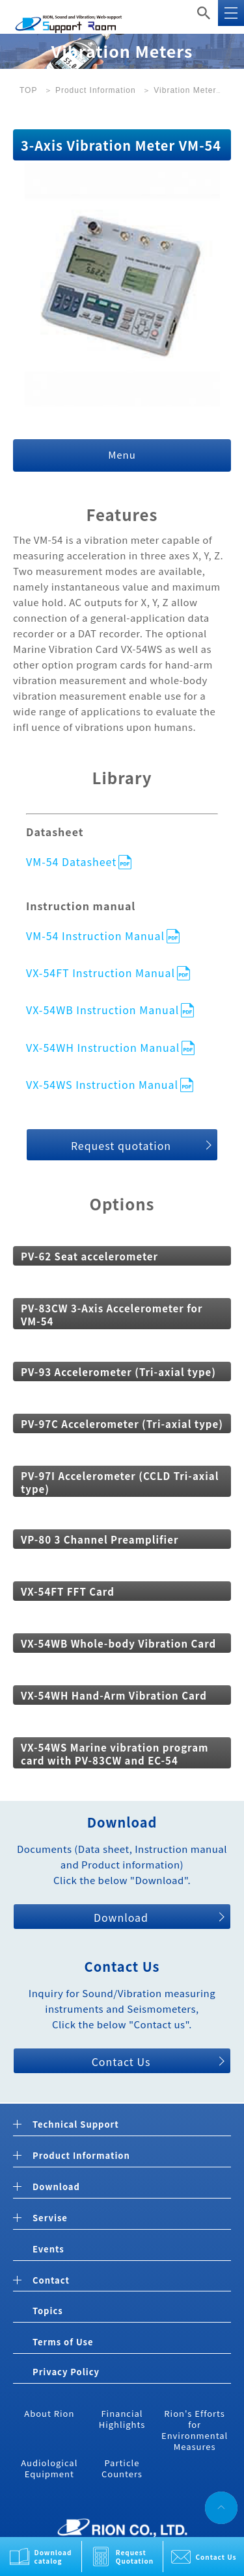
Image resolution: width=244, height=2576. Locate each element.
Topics (48, 2310)
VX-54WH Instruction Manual (103, 1046)
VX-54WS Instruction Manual (102, 1084)
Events (48, 2249)
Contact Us (216, 2557)
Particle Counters (122, 2468)
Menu (122, 454)
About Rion (49, 2413)
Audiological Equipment (49, 2468)
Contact (51, 2280)
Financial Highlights (122, 2418)
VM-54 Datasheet (71, 861)
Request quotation (121, 1145)
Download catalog (53, 2556)
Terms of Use (63, 2342)
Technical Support (76, 2124)
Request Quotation (135, 2556)
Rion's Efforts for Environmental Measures (194, 2430)
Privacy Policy (66, 2372)
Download (121, 1917)
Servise (50, 2218)
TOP (28, 90)
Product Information (95, 90)
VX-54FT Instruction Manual (100, 972)
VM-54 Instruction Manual (95, 935)
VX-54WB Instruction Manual (102, 1009)
